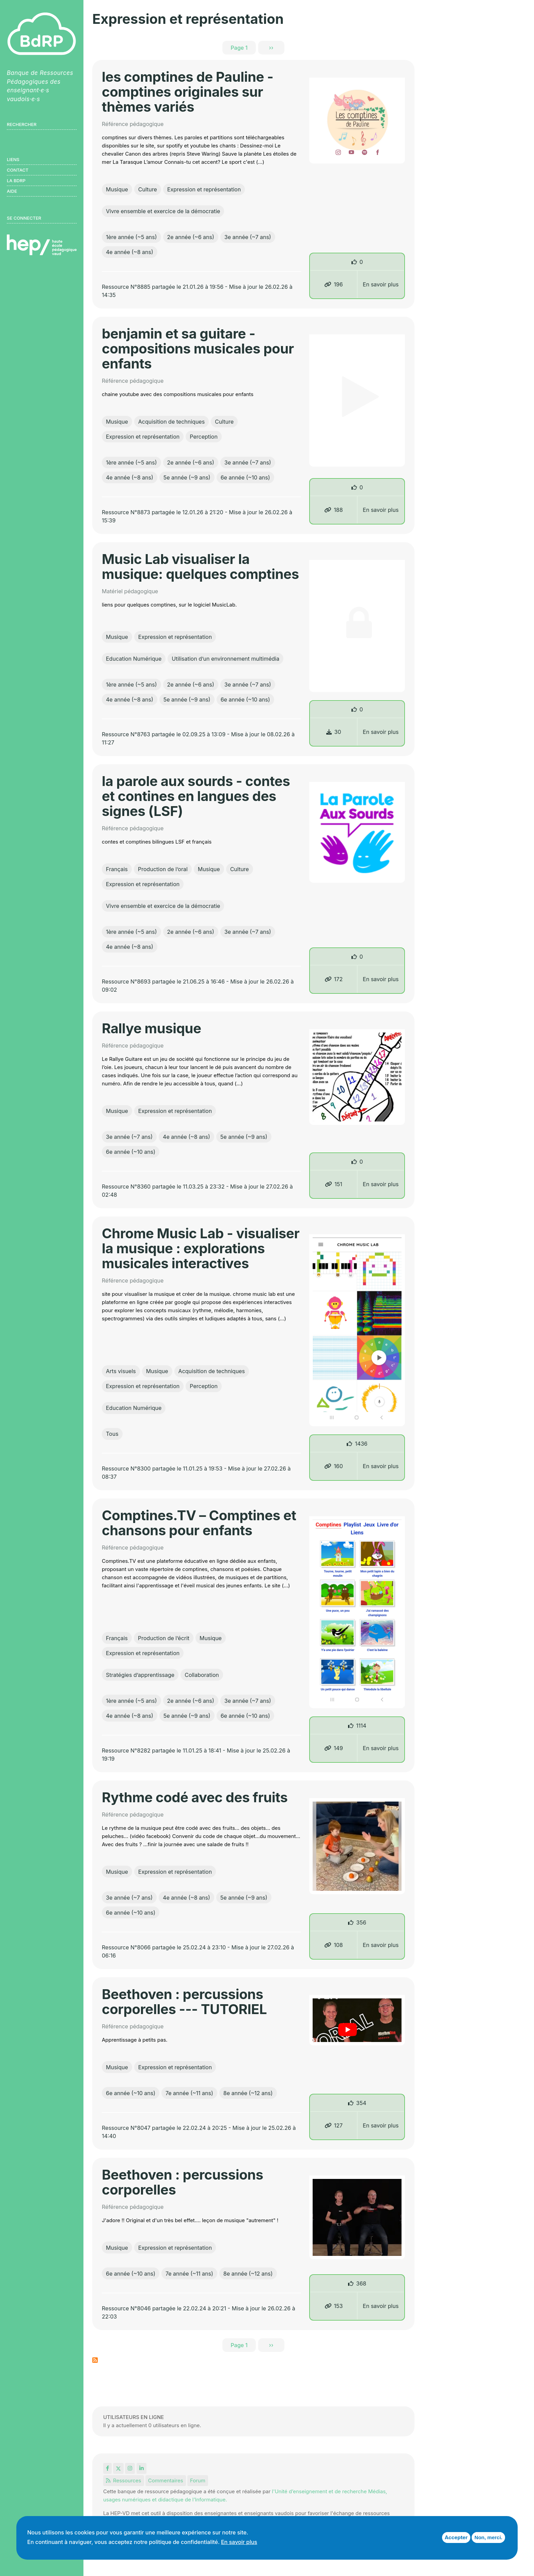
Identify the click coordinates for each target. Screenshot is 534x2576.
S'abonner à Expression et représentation (95, 2360)
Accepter (456, 2537)
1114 (361, 1725)
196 (333, 284)
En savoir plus (380, 284)
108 (333, 1945)
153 (334, 2306)
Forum (197, 2480)
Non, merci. (488, 2537)
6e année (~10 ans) (245, 477)
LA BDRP (16, 180)
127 (334, 2125)
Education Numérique (133, 658)
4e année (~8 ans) (129, 252)
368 (361, 2283)
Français (117, 869)
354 (361, 2103)
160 (333, 1466)
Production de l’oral (163, 869)
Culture (147, 189)
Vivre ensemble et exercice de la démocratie (163, 211)
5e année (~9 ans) (186, 477)
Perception (204, 436)
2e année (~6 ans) (190, 237)
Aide (12, 191)
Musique (117, 189)
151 (333, 1184)
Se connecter (24, 218)
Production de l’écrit (163, 1638)
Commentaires (165, 2480)
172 (334, 979)
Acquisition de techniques (171, 421)
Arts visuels (121, 1371)
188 (333, 509)
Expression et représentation (204, 189)
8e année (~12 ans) (248, 2093)
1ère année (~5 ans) (131, 237)
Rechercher (21, 124)
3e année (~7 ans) (247, 237)
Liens (13, 159)
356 (361, 1922)
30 (333, 731)
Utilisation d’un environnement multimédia (225, 658)
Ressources (123, 2480)
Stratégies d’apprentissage (140, 1674)
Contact (17, 170)
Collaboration (202, 1674)
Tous (112, 1433)
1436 (361, 1443)
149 (333, 1748)
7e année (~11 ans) (189, 2093)
